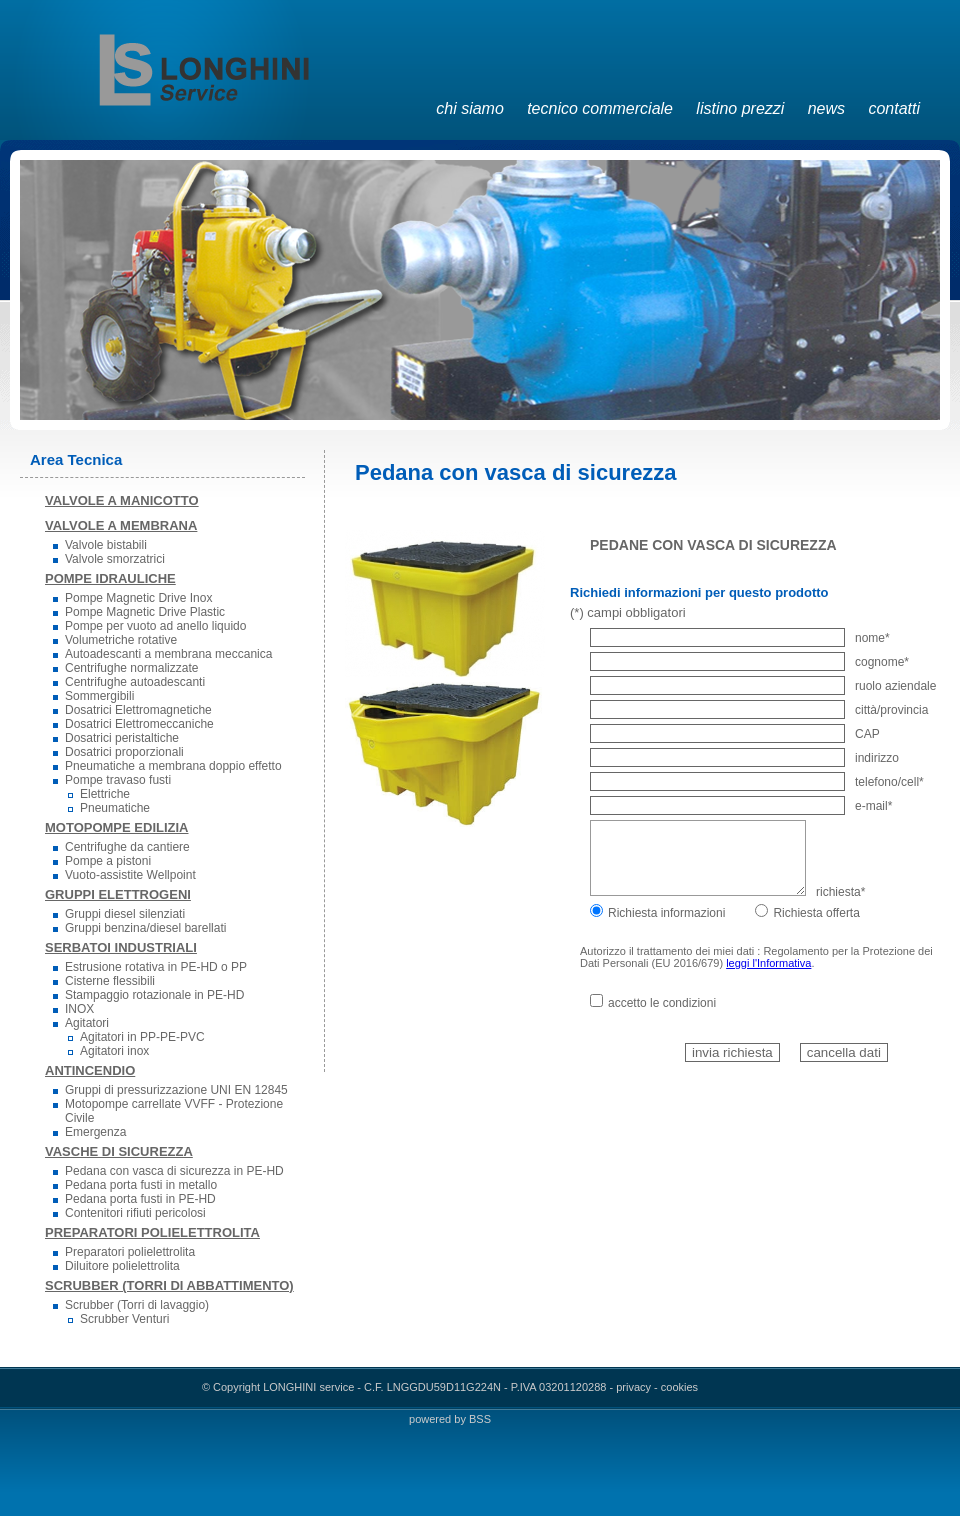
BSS (480, 1419)
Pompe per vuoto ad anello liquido (155, 626)
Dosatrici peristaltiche (122, 738)
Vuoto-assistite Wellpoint (130, 875)
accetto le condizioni (653, 1003)
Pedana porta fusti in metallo (141, 1185)
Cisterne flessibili (110, 981)
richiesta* (727, 892)
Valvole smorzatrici (115, 559)
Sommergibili (99, 696)
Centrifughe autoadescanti (135, 682)
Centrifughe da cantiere (127, 847)
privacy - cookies (657, 1387)
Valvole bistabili (106, 545)
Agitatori (87, 1023)
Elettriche (105, 794)
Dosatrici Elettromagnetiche (138, 710)
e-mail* (741, 806)
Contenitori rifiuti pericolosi (135, 1213)
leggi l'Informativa (768, 963)
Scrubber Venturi (124, 1319)
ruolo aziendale (763, 686)
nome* (740, 638)
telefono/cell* (757, 782)
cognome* (749, 662)
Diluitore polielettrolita (122, 1266)
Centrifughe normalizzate (131, 668)
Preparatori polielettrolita (130, 1252)
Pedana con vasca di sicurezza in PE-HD (174, 1171)
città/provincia (759, 710)
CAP (735, 734)
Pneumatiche (115, 808)
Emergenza (95, 1132)
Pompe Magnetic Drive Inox (138, 598)
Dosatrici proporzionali (124, 752)
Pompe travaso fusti (118, 780)
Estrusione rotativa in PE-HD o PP (156, 967)
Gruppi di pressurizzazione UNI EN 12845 (176, 1090)
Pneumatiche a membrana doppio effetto (173, 766)
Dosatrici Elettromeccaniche (139, 724)
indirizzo (744, 758)
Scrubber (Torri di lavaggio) (137, 1305)
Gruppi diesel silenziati (125, 914)
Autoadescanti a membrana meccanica (168, 654)
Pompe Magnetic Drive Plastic (145, 612)
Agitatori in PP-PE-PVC (142, 1037)
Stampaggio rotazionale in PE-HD (154, 995)
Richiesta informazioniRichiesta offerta (725, 913)
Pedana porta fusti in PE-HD (140, 1199)
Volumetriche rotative (121, 640)
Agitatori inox (114, 1051)
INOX (79, 1009)
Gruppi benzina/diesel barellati (145, 928)
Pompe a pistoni (108, 861)
